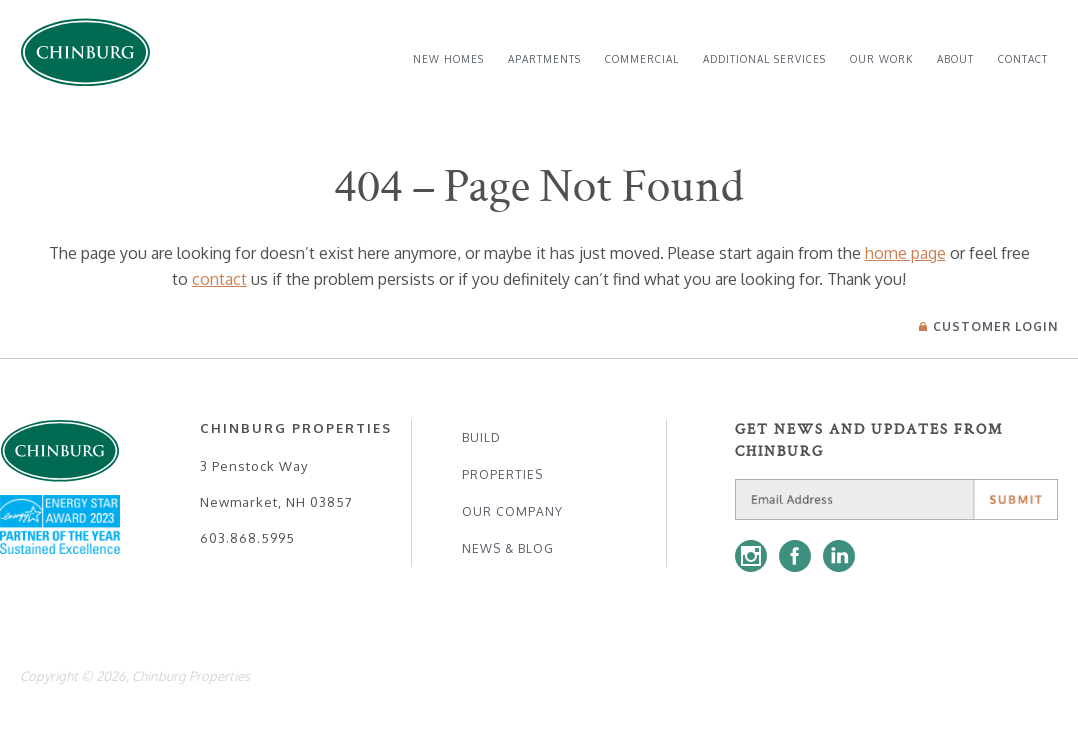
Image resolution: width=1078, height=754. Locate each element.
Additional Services (764, 59)
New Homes (448, 59)
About (955, 59)
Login (988, 326)
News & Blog (508, 548)
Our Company (512, 511)
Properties (502, 474)
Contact (1023, 59)
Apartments (544, 59)
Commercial (642, 59)
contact (219, 279)
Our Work (881, 59)
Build (481, 437)
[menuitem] (448, 59)
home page (905, 253)
